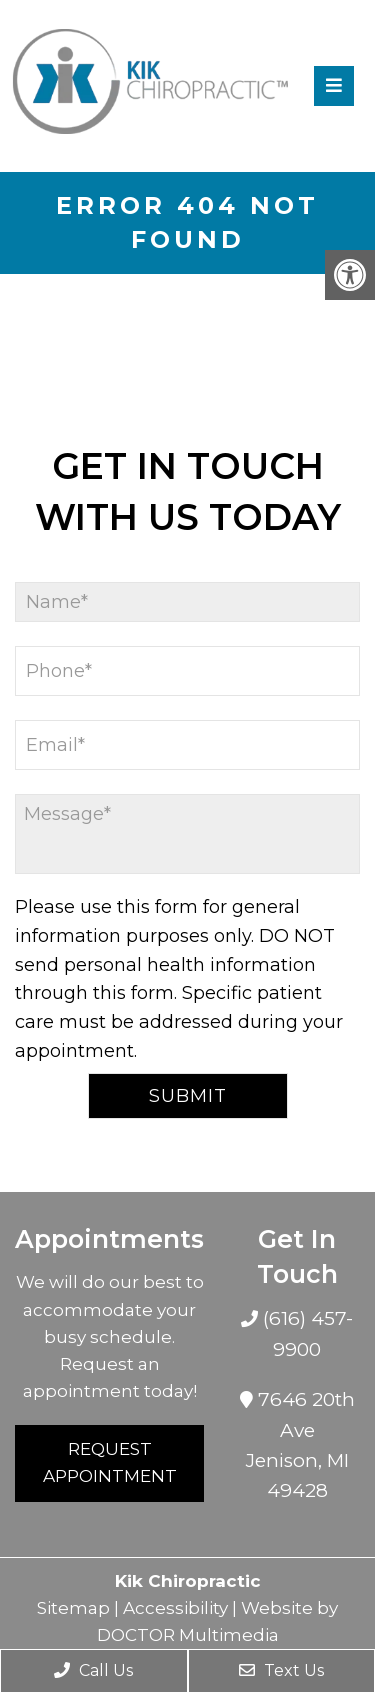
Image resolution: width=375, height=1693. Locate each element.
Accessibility (175, 1608)
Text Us (281, 1670)
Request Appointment (110, 1462)
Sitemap (73, 1608)
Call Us (93, 1670)
